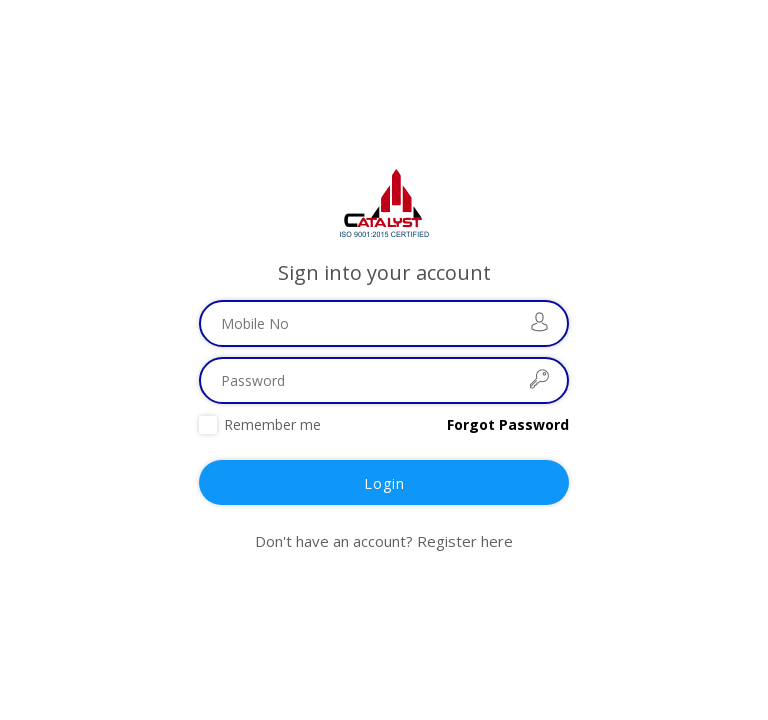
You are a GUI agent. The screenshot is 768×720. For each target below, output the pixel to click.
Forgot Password (508, 424)
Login (384, 483)
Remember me (272, 424)
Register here (465, 541)
